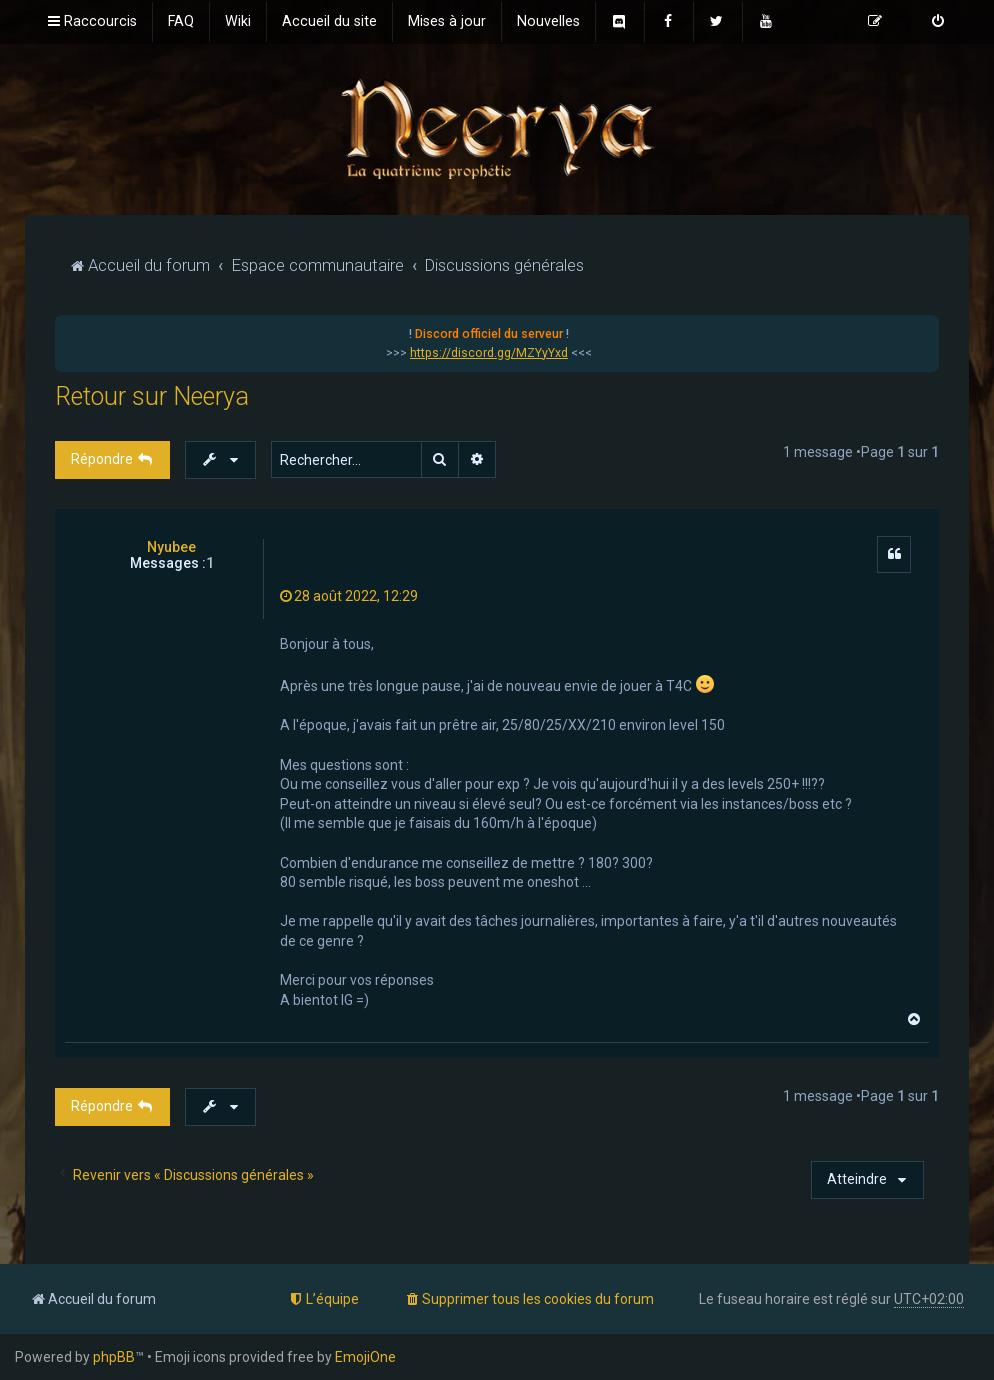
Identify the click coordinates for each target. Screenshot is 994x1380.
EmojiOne (365, 1357)
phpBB (114, 1357)
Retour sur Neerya (152, 396)
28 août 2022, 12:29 (349, 596)
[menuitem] (181, 22)
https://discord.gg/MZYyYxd (489, 353)
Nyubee (171, 547)
